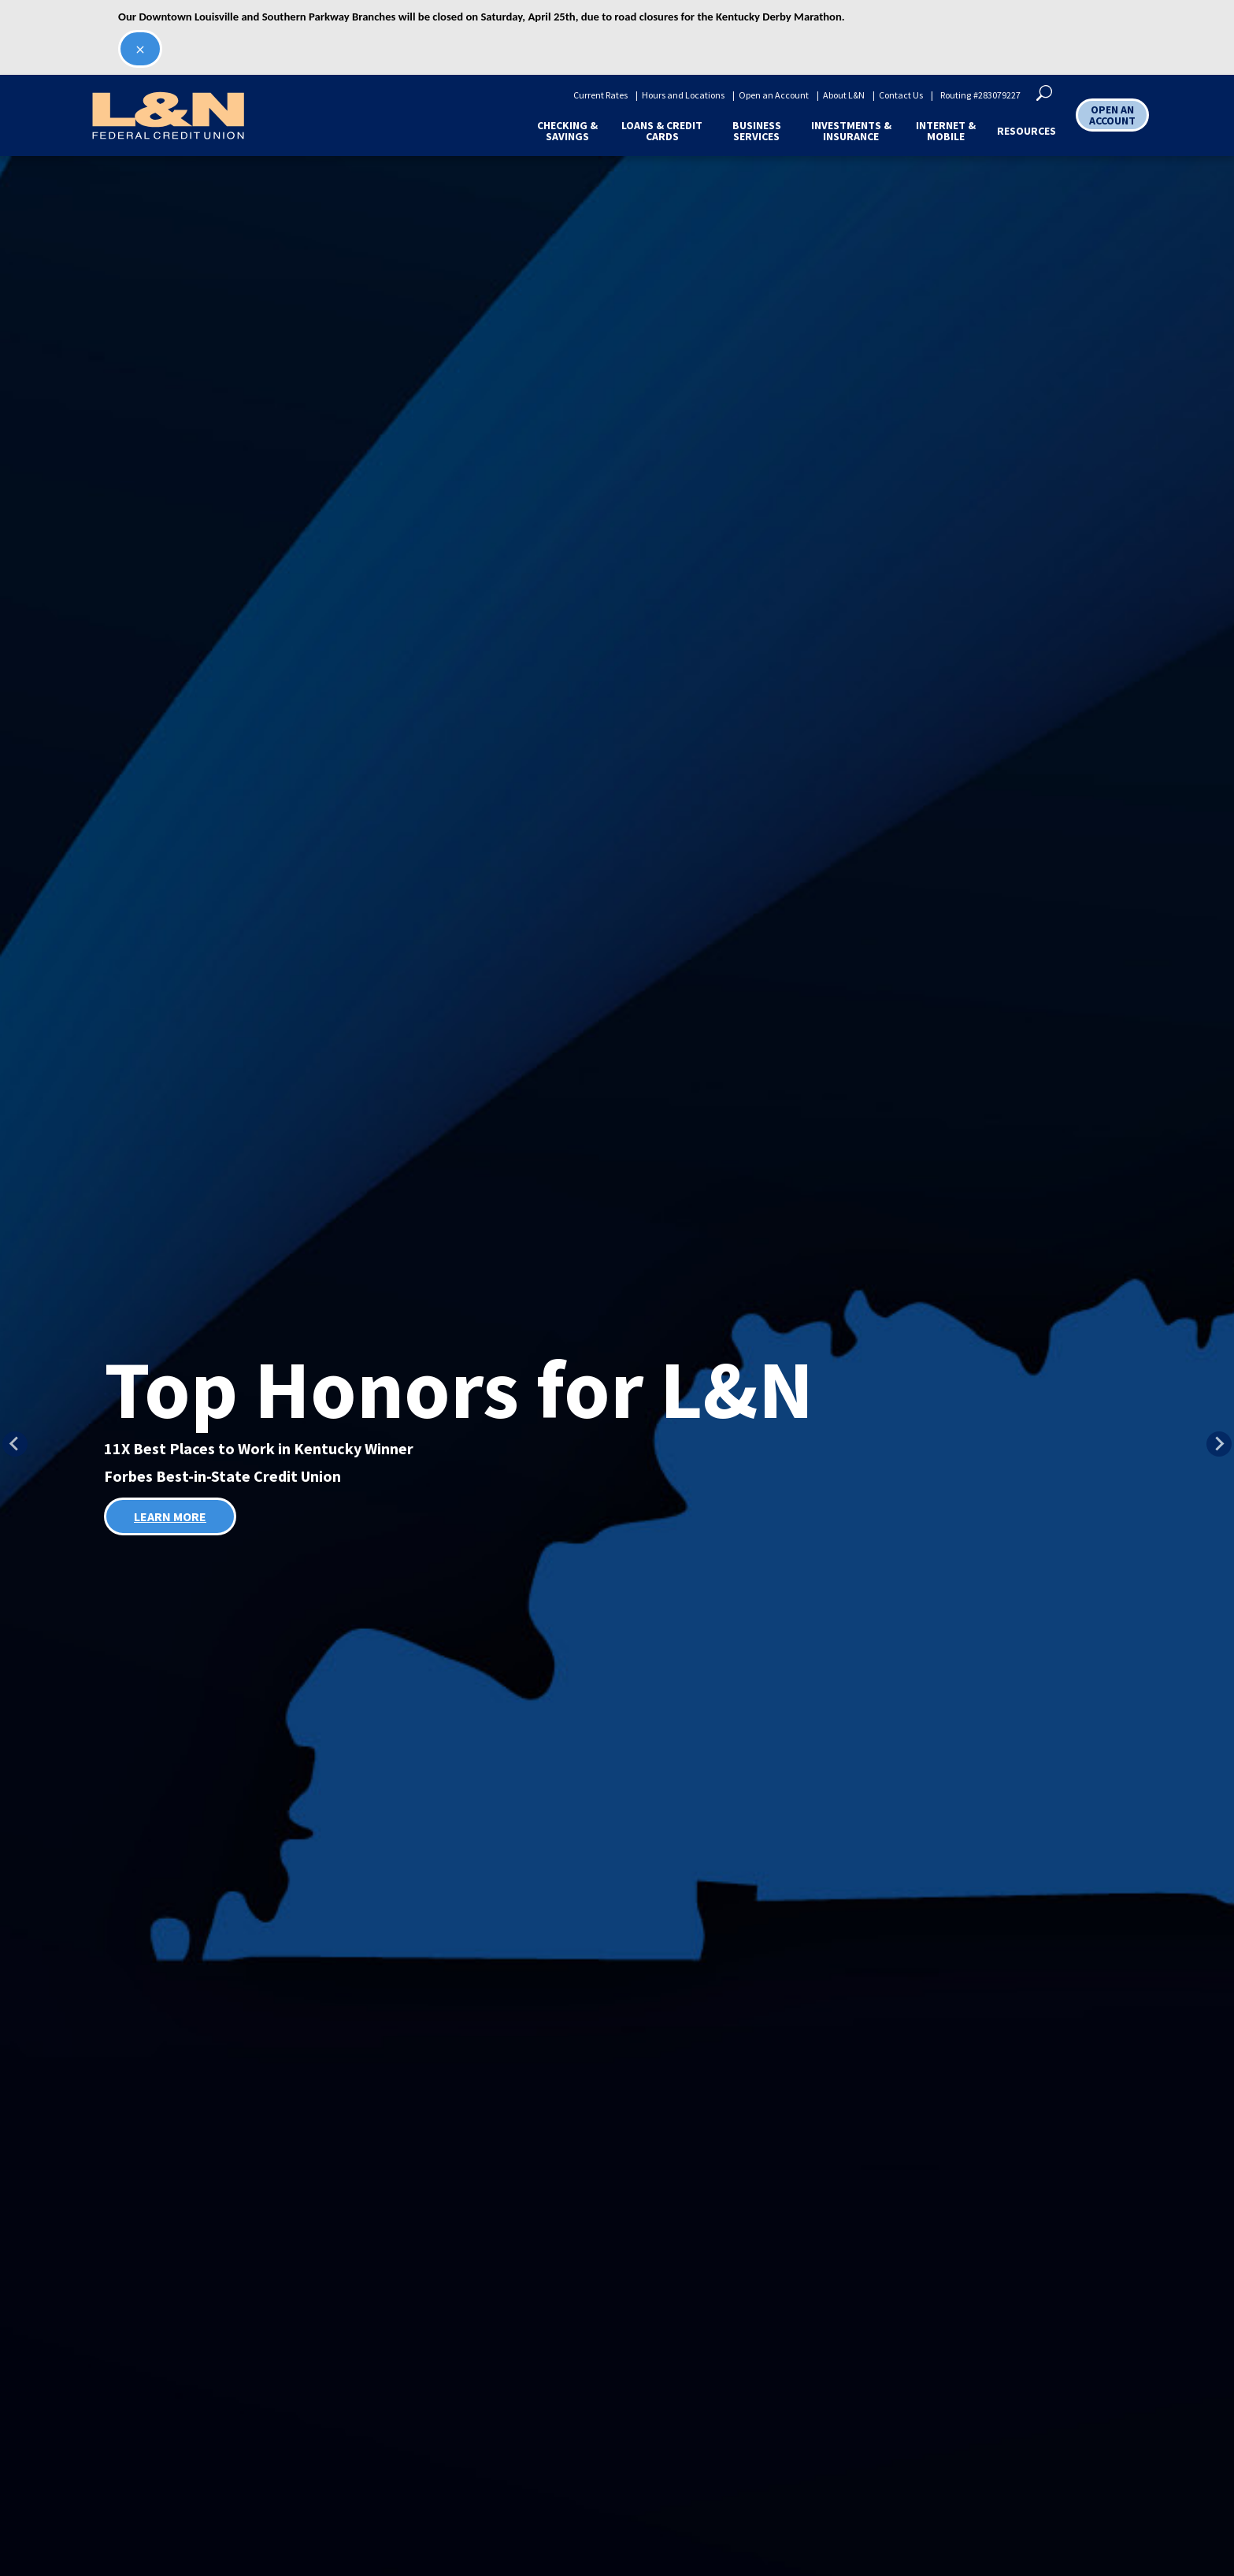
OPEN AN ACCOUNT (1112, 115)
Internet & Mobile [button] (946, 130)
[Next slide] (1219, 1444)
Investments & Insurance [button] (851, 130)
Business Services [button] (756, 130)
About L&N (844, 95)
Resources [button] (1026, 131)
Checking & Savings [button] (567, 130)
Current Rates (600, 95)
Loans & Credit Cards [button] (661, 130)
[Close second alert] (140, 49)
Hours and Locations (683, 95)
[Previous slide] (15, 1444)
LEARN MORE (170, 1516)
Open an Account (774, 95)
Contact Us (901, 95)
